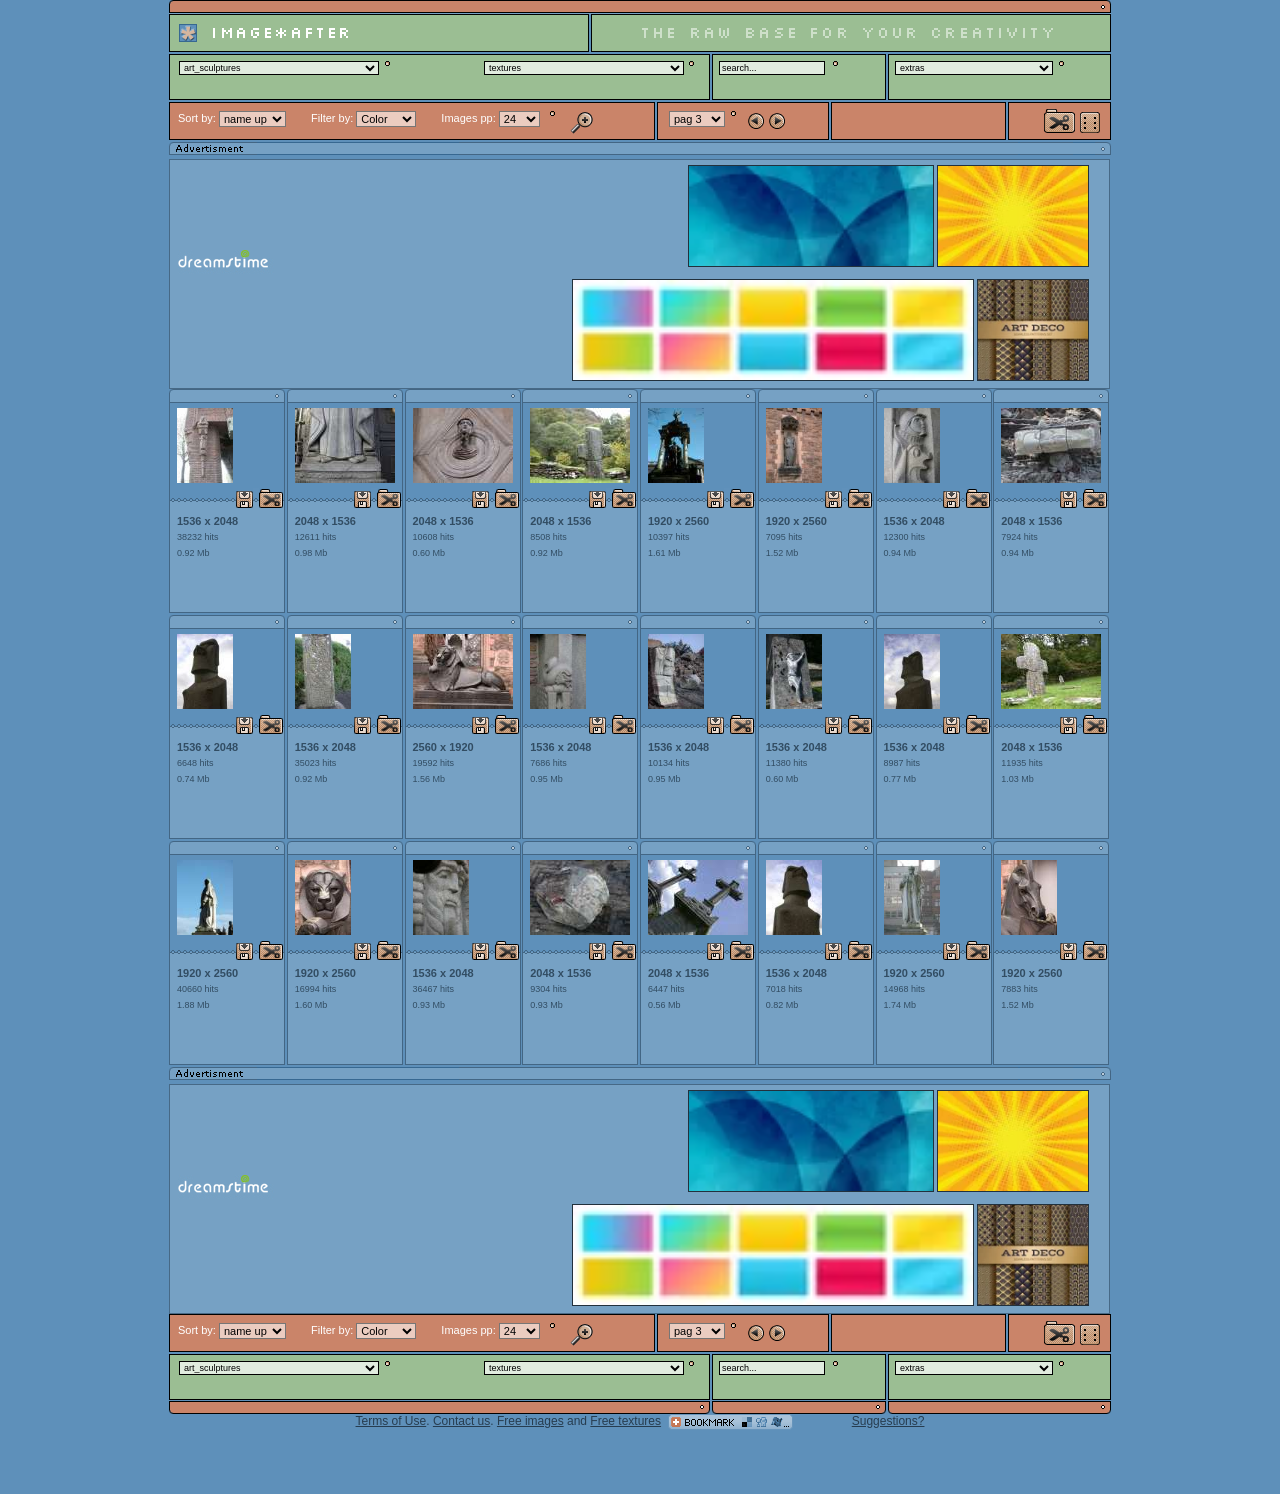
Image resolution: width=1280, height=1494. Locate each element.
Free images (530, 1421)
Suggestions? (888, 1421)
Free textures (625, 1421)
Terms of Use (391, 1421)
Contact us (461, 1421)
